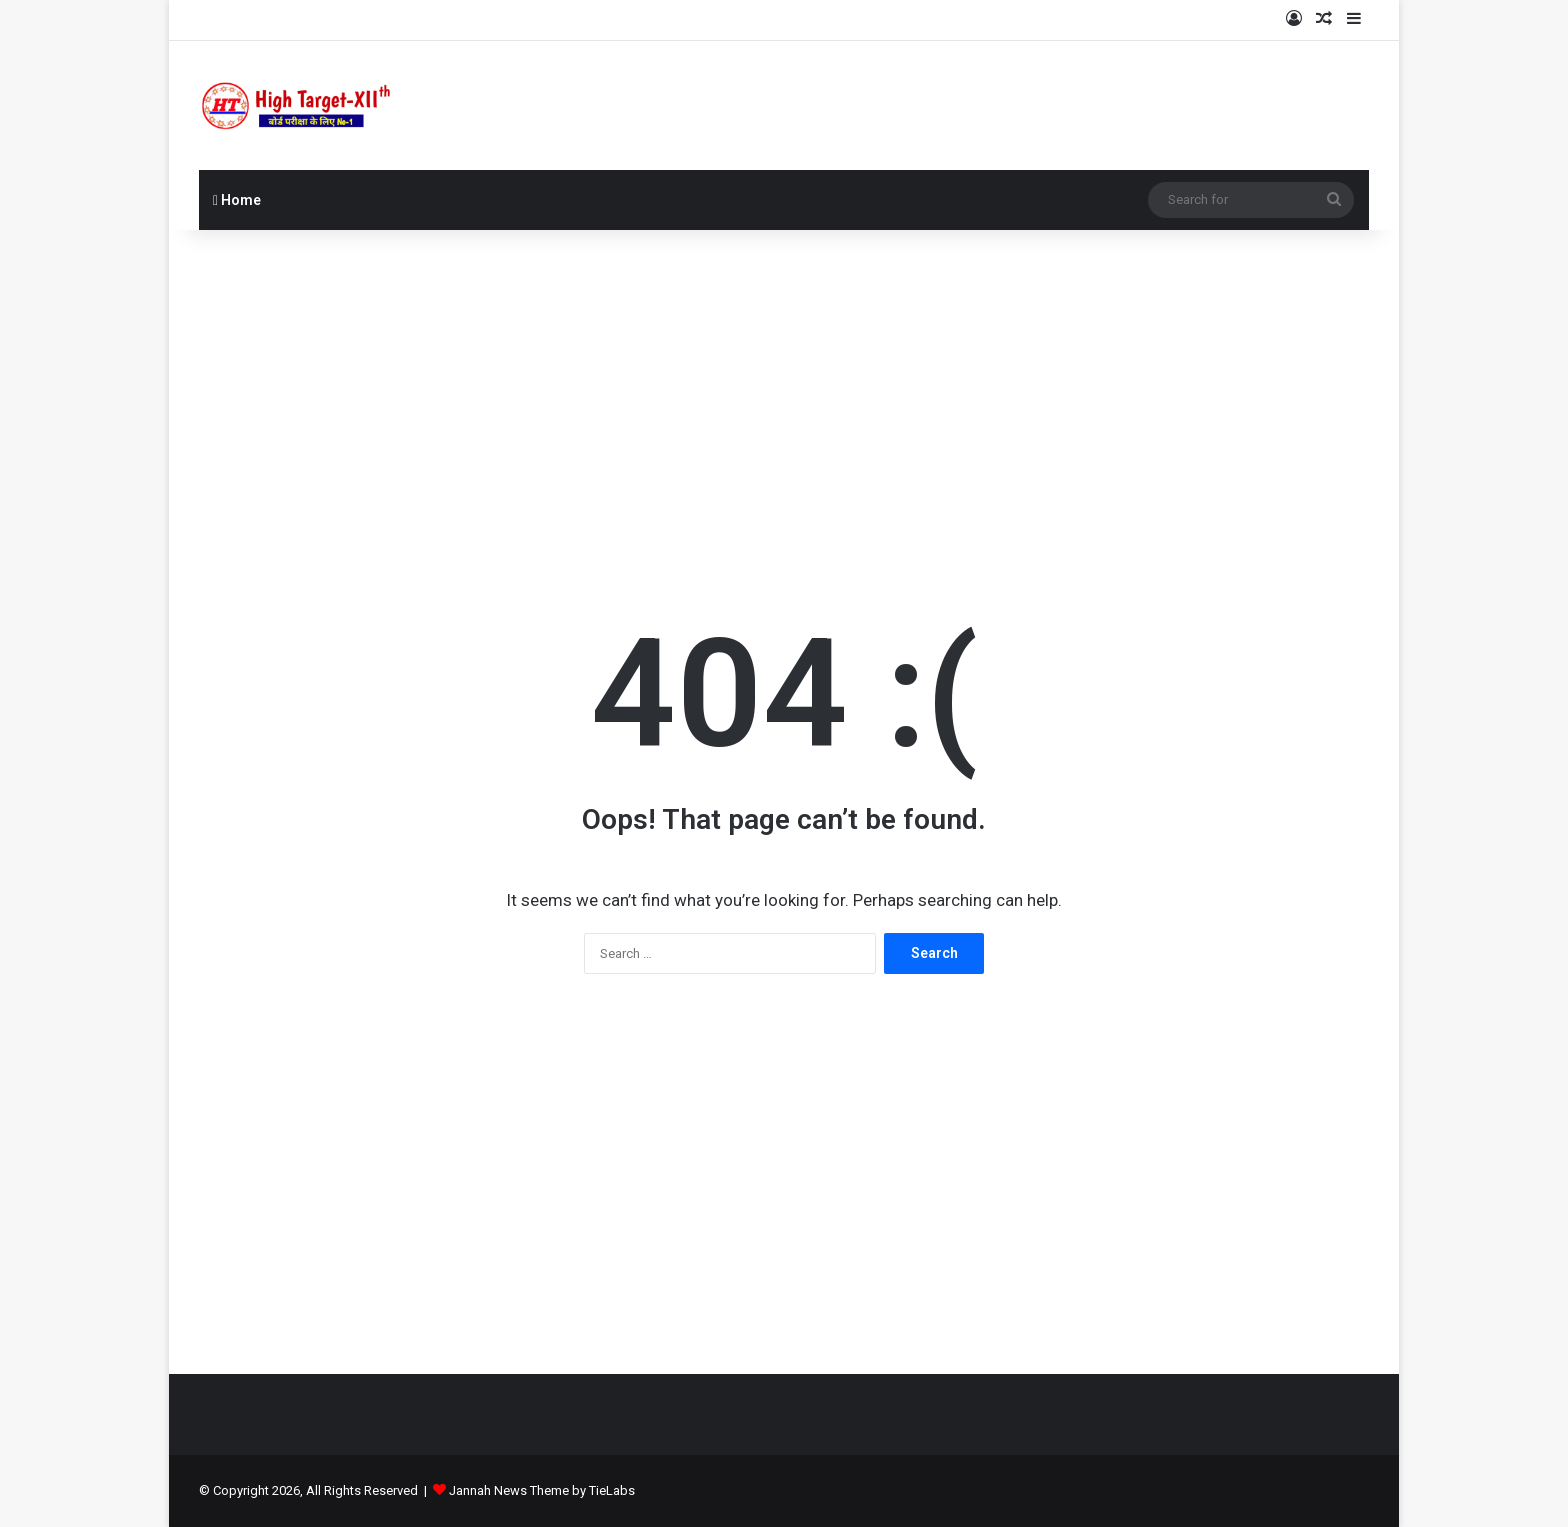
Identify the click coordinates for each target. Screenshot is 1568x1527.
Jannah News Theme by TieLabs (542, 1490)
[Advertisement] (784, 390)
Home (237, 200)
